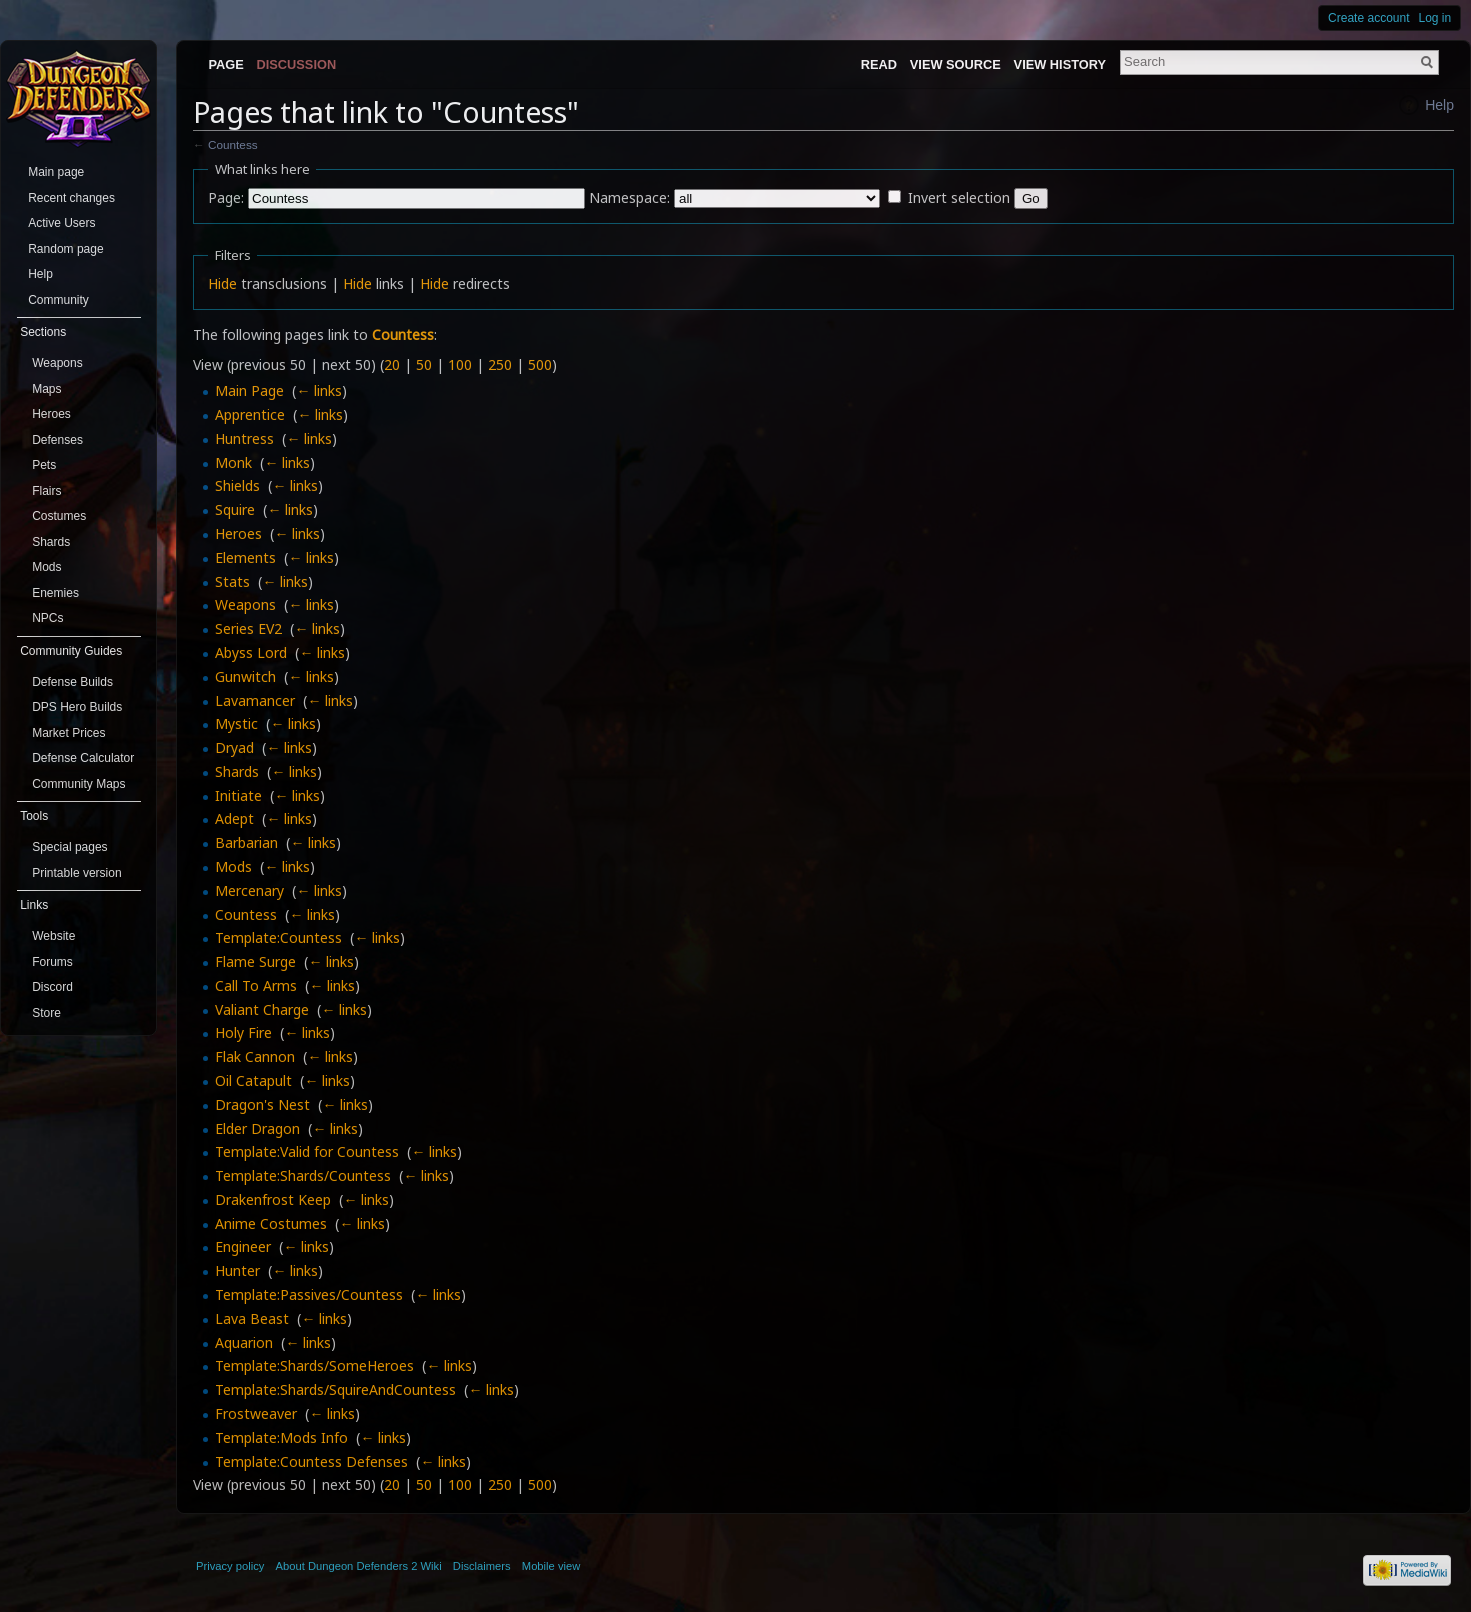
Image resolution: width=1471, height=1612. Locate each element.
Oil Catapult (253, 1080)
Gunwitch (245, 676)
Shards (237, 771)
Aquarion (244, 1342)
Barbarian (246, 842)
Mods (233, 866)
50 (424, 364)
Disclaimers (482, 1566)
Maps (46, 389)
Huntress (244, 438)
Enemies (55, 593)
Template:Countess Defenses (311, 1461)
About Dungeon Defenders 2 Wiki (359, 1566)
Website (53, 936)
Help (1439, 105)
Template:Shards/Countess (303, 1175)
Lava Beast (252, 1318)
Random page (65, 249)
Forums (52, 962)
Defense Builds (72, 682)
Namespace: (629, 197)
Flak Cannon (255, 1056)
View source (955, 64)
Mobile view (551, 1566)
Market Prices (68, 733)
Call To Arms (256, 985)
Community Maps (78, 784)
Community (58, 300)
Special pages (69, 847)
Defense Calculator (83, 758)
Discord (52, 987)
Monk (233, 462)
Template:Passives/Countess (309, 1294)
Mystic (236, 723)
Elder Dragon (257, 1128)
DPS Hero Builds (77, 707)
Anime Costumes (271, 1223)
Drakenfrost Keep (273, 1199)
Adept (234, 818)
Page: (226, 197)
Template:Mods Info (281, 1437)
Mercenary (249, 890)
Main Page (249, 390)
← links (319, 390)
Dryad (234, 747)
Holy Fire (243, 1032)
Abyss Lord (251, 652)
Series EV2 (248, 628)
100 (460, 364)
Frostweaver (256, 1413)
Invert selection (959, 197)
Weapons (245, 604)
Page (225, 64)
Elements (245, 557)
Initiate (238, 795)
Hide (222, 283)
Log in (1435, 18)
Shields (237, 485)
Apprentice (250, 414)
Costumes (59, 516)
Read (879, 64)
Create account (1368, 18)
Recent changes (71, 198)
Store (46, 1013)
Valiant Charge (262, 1009)
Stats (232, 581)
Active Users (61, 223)
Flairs (46, 491)
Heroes (238, 533)
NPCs (47, 618)
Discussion (297, 64)
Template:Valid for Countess (307, 1151)
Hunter (237, 1270)
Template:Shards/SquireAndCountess (335, 1389)
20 (392, 364)
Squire (235, 509)
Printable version (76, 873)
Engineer (243, 1246)
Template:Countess (278, 937)
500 (540, 364)
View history (1060, 64)
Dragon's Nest (262, 1104)
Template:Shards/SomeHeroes (314, 1365)
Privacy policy (230, 1566)
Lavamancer (255, 700)
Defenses (57, 440)
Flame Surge (255, 961)
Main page (56, 172)
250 (500, 364)
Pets (44, 465)
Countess (233, 144)
